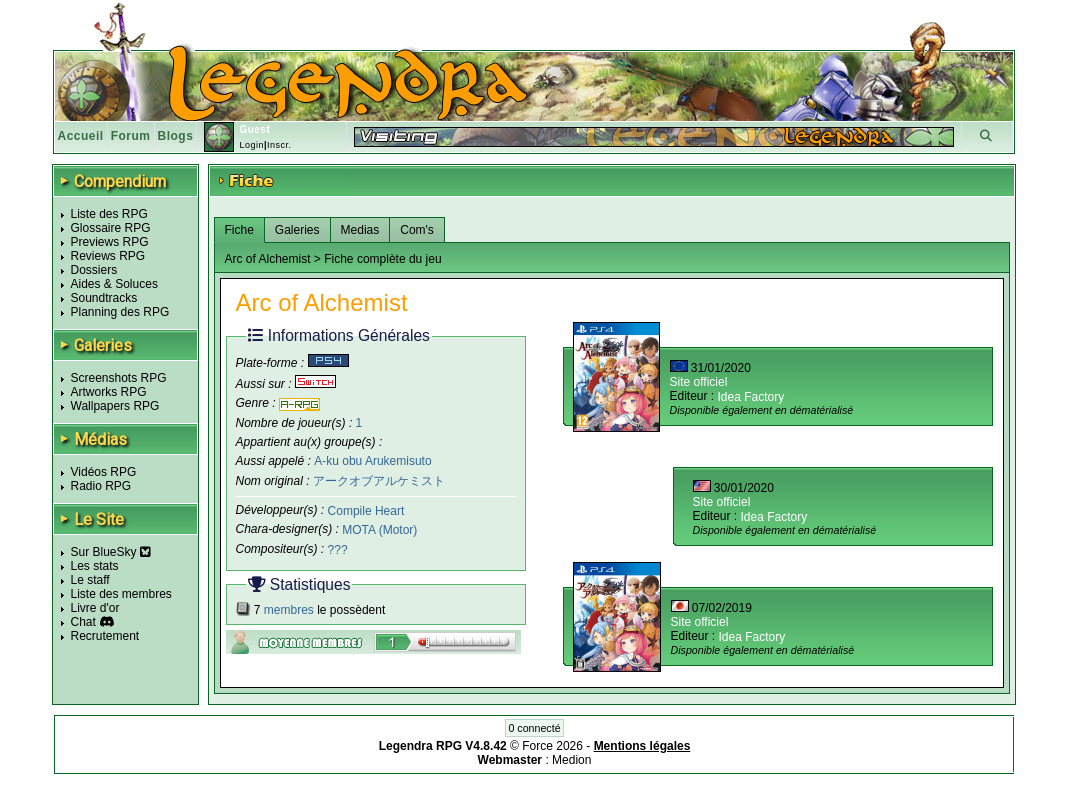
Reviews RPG (108, 256)
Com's (417, 230)
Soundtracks (104, 298)
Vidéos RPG (104, 472)
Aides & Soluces (114, 284)
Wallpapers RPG (115, 406)
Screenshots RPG (119, 378)
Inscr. (279, 145)
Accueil (81, 136)
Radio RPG (101, 486)
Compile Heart (366, 510)
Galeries (297, 230)
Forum (131, 136)
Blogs (176, 136)
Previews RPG (110, 242)
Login (251, 145)
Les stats (95, 566)
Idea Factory (751, 397)
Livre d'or (95, 608)
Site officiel (699, 382)
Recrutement (105, 636)
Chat (83, 622)
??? (338, 550)
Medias (360, 230)
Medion (571, 760)
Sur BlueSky (111, 552)
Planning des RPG (120, 312)
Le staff (90, 580)
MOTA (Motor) (379, 530)
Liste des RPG (109, 214)
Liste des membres (121, 594)
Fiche (239, 230)
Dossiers (94, 270)
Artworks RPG (109, 392)
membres (289, 610)
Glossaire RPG (111, 228)
